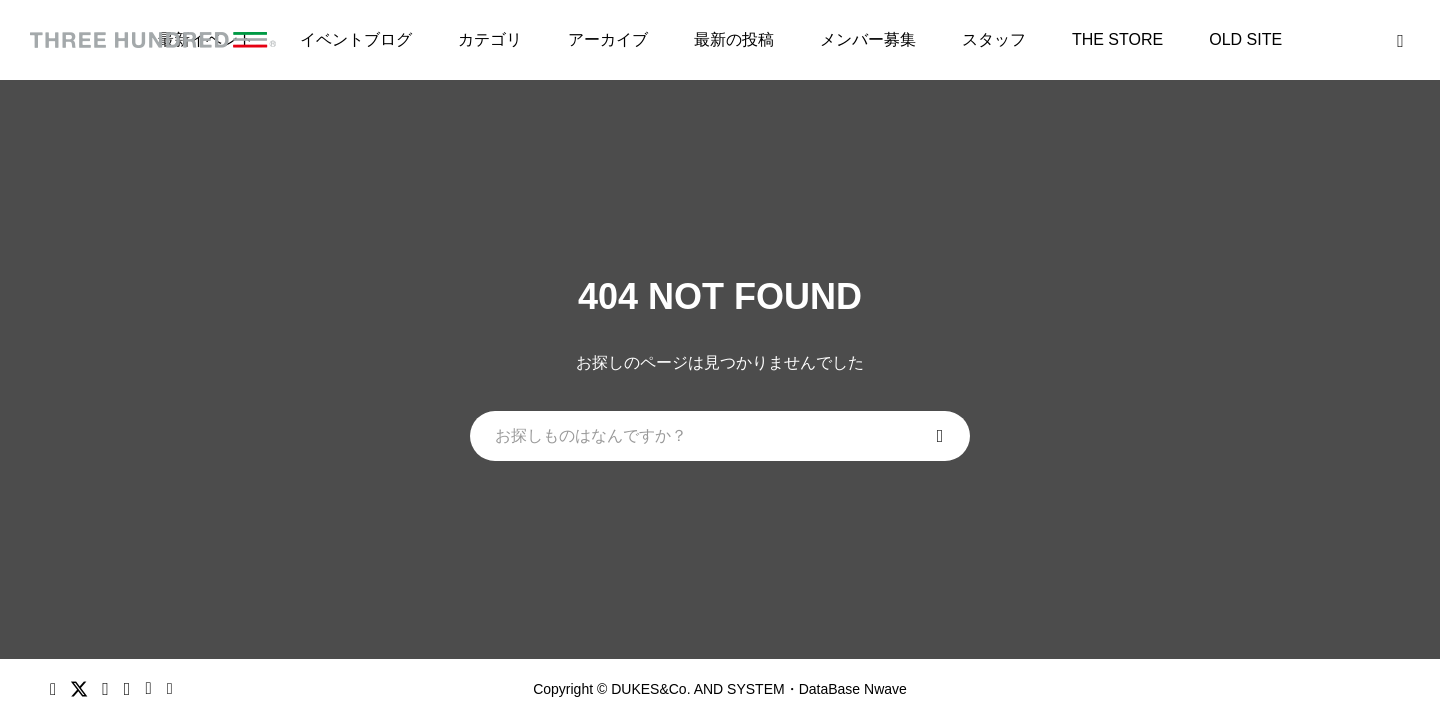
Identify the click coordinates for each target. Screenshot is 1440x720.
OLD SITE (1245, 39)
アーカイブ (608, 39)
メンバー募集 (868, 39)
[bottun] (1400, 40)
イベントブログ (356, 39)
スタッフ (994, 39)
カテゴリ (490, 39)
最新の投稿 (734, 39)
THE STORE (1117, 39)
